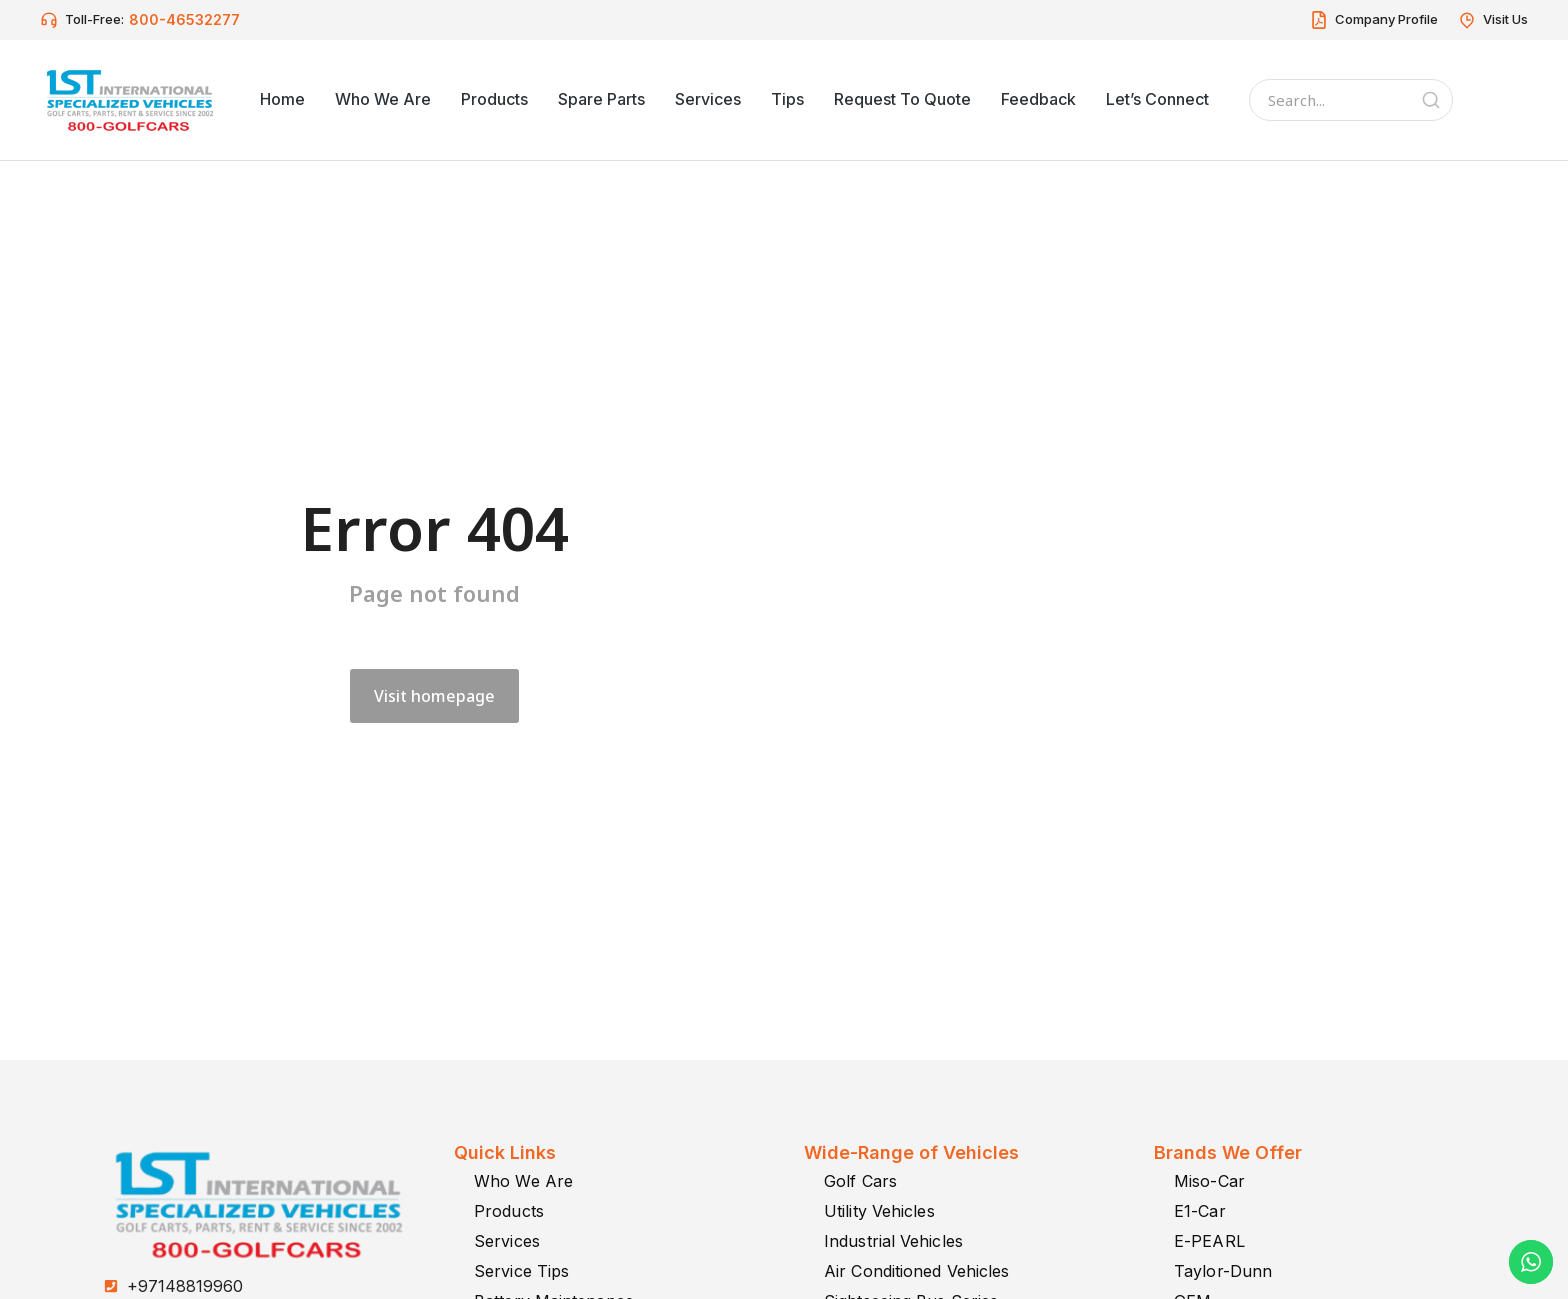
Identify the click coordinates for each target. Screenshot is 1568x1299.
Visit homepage (434, 696)
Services (507, 1241)
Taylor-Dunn (1223, 1271)
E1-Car (1200, 1211)
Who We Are (523, 1181)
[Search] (1431, 100)
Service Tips (521, 1271)
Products (509, 1211)
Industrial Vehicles (893, 1241)
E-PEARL (1209, 1241)
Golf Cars (860, 1181)
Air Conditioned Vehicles (916, 1271)
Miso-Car (1209, 1181)
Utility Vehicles (879, 1211)
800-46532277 (184, 19)
